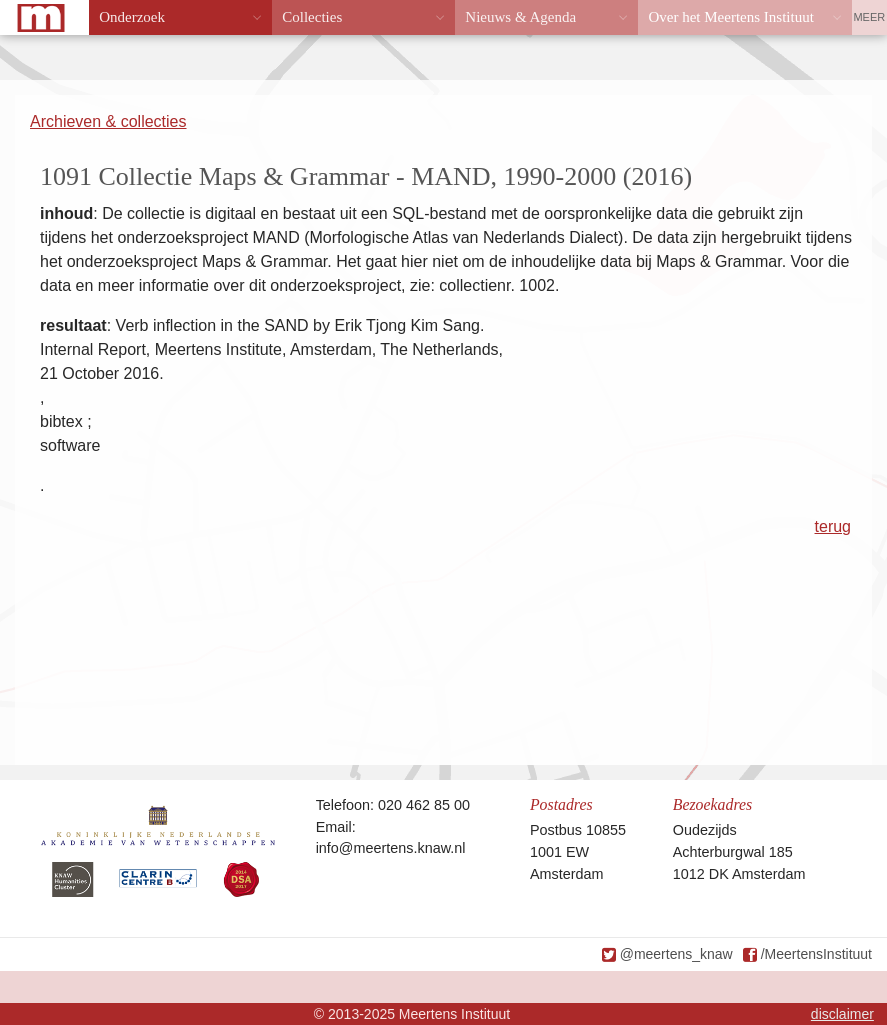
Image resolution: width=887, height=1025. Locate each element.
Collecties (312, 17)
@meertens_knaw (676, 954)
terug (833, 526)
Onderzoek (132, 17)
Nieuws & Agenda (520, 17)
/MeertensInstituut (816, 954)
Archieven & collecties (108, 121)
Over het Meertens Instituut (730, 17)
